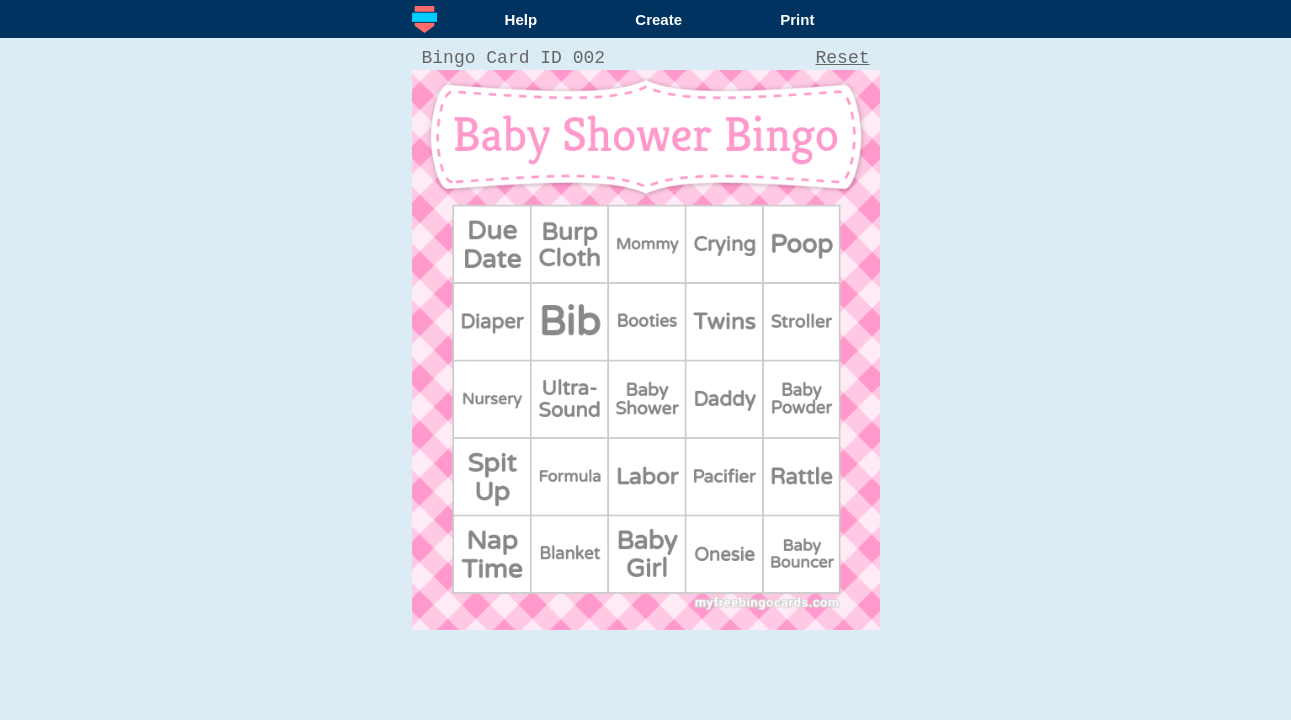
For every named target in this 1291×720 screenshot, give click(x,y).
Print (797, 19)
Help (521, 19)
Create (658, 19)
